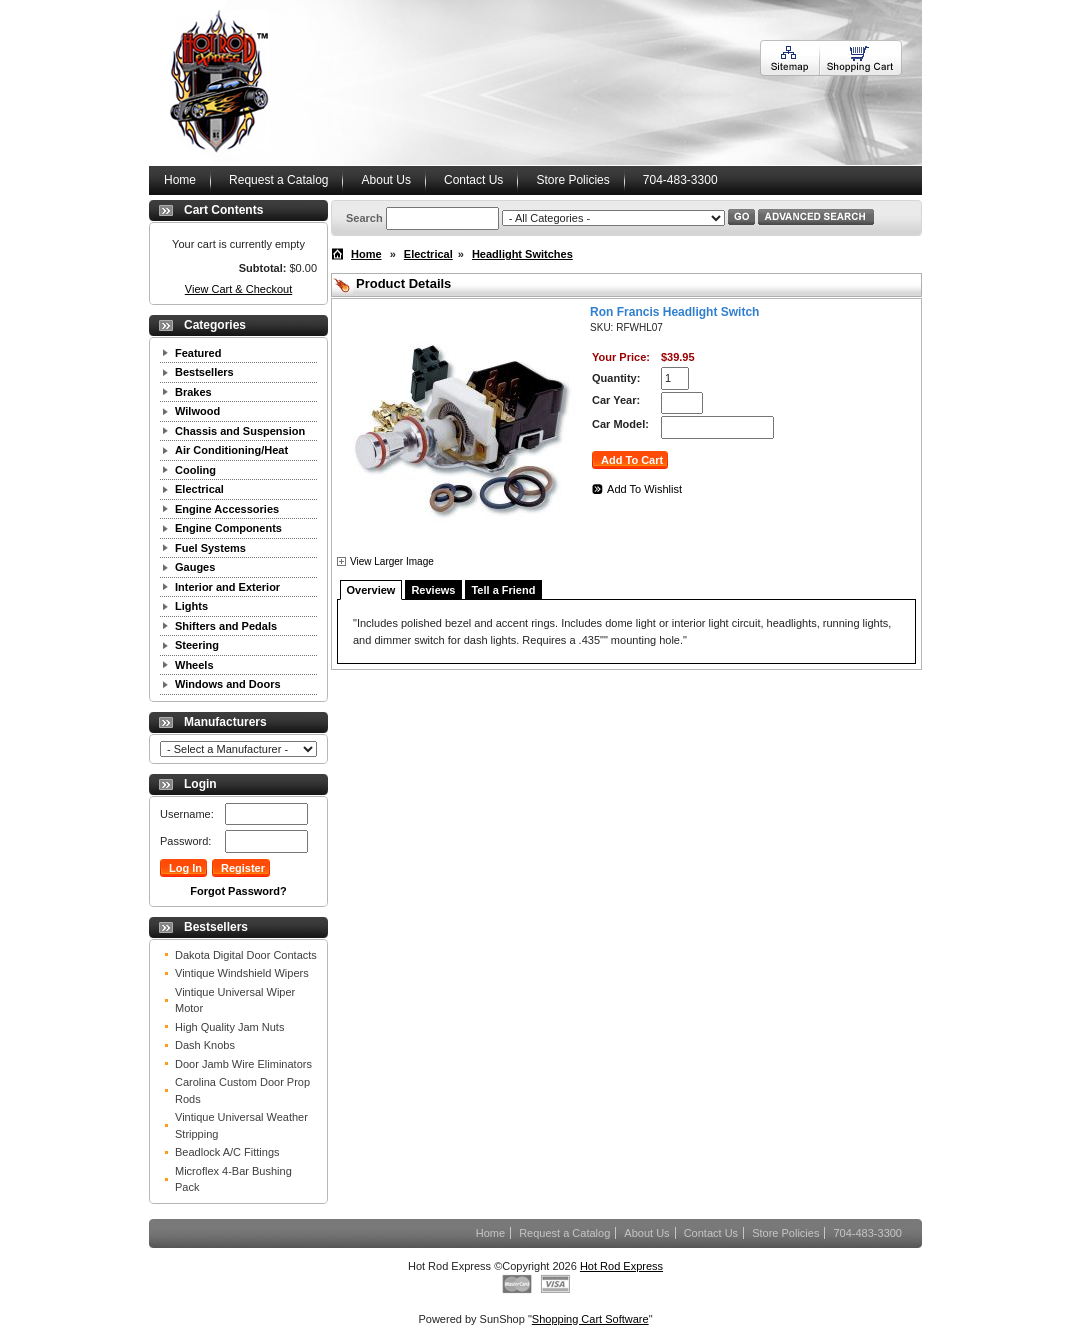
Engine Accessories (227, 509)
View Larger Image (392, 561)
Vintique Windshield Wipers (242, 973)
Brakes (193, 392)
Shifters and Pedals (226, 626)
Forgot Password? (238, 891)
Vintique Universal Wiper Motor (235, 1000)
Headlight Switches (522, 254)
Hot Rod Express (621, 1266)
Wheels (194, 665)
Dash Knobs (205, 1045)
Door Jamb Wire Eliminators (243, 1064)
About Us (386, 180)
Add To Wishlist (644, 489)
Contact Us (473, 180)
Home (180, 180)
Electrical (199, 489)
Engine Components (228, 528)
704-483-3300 (680, 180)
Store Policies (572, 180)
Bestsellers (204, 372)
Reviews (433, 590)
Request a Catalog (278, 180)
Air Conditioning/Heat (231, 450)
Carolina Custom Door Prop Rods (242, 1090)
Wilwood (197, 411)
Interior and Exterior (227, 587)
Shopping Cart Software (590, 1319)
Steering (197, 645)
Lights (191, 606)
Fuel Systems (210, 548)
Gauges (195, 567)
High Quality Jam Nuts (229, 1027)
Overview (371, 590)
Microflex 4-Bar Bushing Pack (233, 1179)
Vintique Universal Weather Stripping (241, 1125)
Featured (198, 353)
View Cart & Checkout (238, 289)
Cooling (195, 470)
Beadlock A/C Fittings (227, 1152)
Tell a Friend (503, 590)
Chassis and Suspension (240, 431)
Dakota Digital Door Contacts (246, 955)
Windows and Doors (228, 684)
